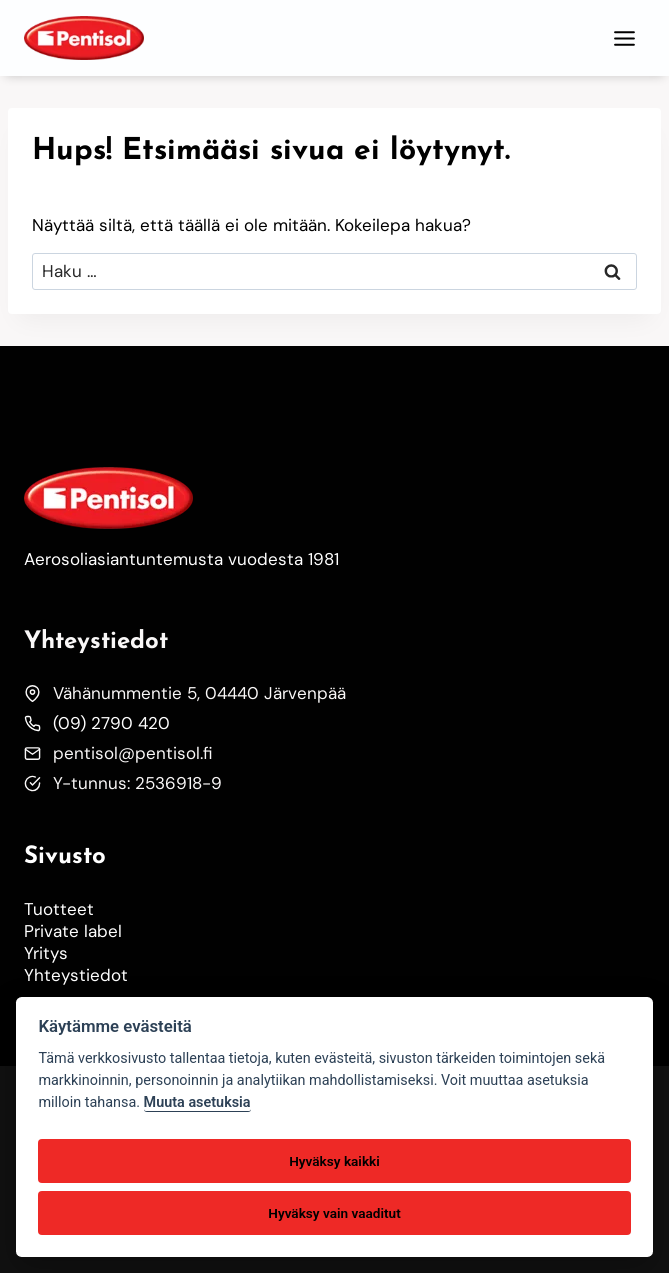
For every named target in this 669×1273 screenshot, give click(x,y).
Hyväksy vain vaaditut (334, 1213)
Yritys (46, 953)
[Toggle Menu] (624, 38)
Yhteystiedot (76, 975)
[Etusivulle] (108, 498)
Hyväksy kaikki (334, 1161)
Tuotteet (59, 909)
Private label (73, 931)
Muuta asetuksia (197, 1102)
